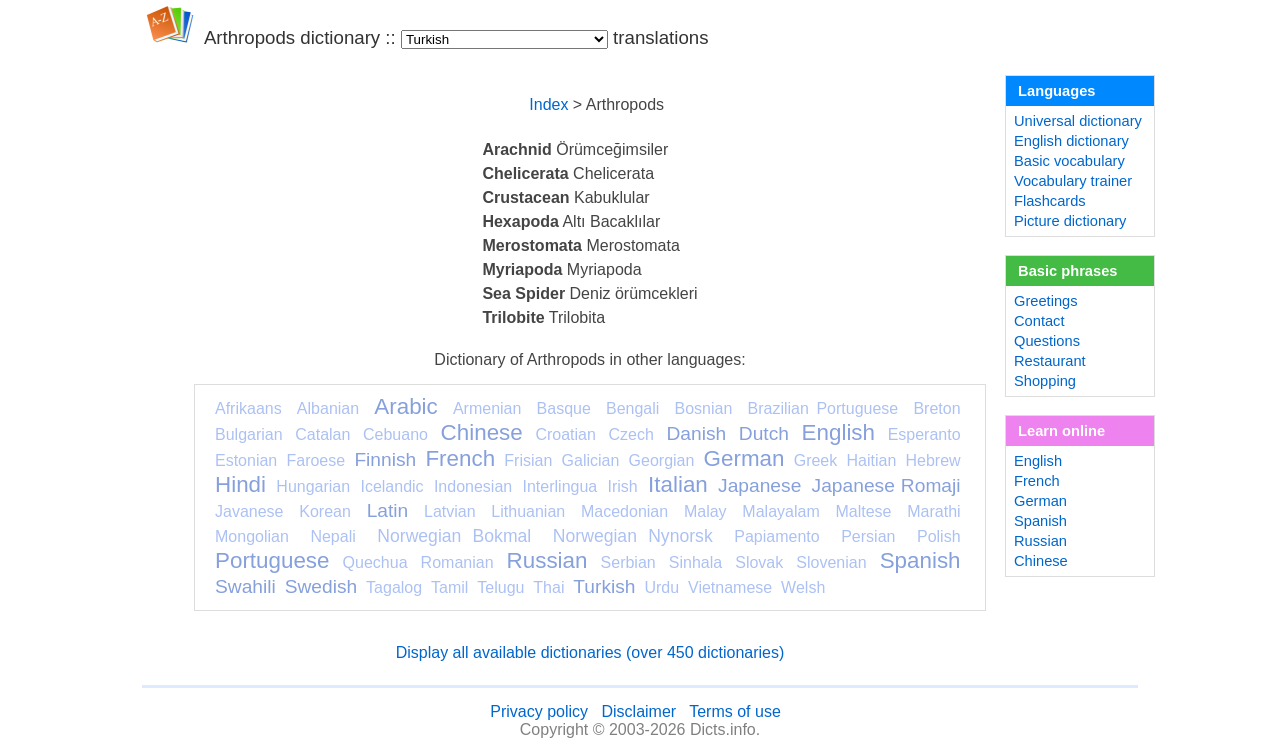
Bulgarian (249, 434)
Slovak (759, 562)
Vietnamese (730, 587)
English (838, 432)
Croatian (565, 434)
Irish (623, 486)
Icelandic (391, 486)
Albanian (328, 408)
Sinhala (695, 562)
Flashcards (1050, 201)
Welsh (803, 587)
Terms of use (735, 711)
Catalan (322, 434)
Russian (547, 560)
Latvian (450, 511)
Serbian (628, 562)
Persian (868, 536)
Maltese (863, 511)
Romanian (457, 562)
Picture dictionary (1070, 221)
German (744, 458)
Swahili (245, 586)
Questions (1047, 341)
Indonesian (473, 486)
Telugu (500, 587)
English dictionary (1071, 141)
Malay (705, 511)
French (460, 458)
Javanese (249, 511)
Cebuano (395, 434)
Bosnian (704, 408)
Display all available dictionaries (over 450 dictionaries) (590, 652)
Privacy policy (539, 711)
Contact (1039, 321)
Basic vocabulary (1069, 161)
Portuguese (272, 560)
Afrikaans (248, 408)
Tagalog (394, 587)
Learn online (1061, 431)
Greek (816, 460)
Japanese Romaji (886, 485)
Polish (939, 536)
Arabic (405, 406)
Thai (548, 587)
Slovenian (831, 562)
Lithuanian (528, 511)
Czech (630, 434)
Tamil (449, 587)
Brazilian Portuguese (823, 408)
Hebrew (932, 460)
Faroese (315, 460)
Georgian (662, 460)
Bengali (632, 408)
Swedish (321, 586)
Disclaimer (638, 711)
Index (548, 104)
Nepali (332, 536)
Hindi (240, 484)
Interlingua (560, 486)
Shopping (1045, 381)
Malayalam (780, 511)
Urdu (661, 587)
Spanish (920, 560)
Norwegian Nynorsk (633, 536)
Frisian (528, 460)
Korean (325, 511)
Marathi (933, 511)
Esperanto (924, 434)
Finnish (385, 459)
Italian (678, 484)
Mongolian (252, 536)
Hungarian (313, 486)
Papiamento (776, 536)
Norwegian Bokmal (454, 536)
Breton (936, 408)
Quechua (375, 562)
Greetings (1046, 301)
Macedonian (624, 511)
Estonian (246, 460)
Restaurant (1050, 361)
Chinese (482, 432)
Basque (564, 408)
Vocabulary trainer (1073, 181)
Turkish (604, 586)
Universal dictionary (1078, 121)
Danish (696, 433)
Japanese (759, 485)
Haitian (871, 460)
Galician (591, 460)
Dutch (764, 433)
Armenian (487, 408)
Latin (388, 510)
